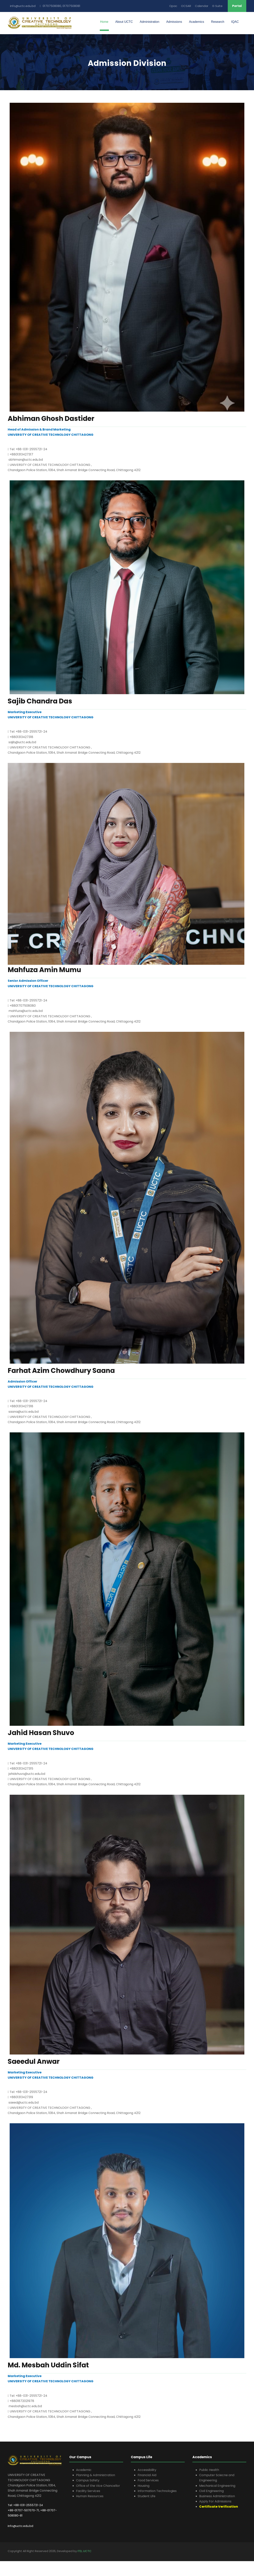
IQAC (235, 21)
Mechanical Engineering (217, 2500)
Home (104, 21)
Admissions (174, 21)
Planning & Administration (95, 2490)
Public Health (209, 2485)
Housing (143, 2500)
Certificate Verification (218, 2521)
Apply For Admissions (215, 2516)
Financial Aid (147, 2490)
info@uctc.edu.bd (20, 2541)
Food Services (148, 2495)
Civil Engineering (211, 2506)
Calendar (201, 6)
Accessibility (147, 2485)
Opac (173, 6)
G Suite (217, 6)
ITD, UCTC (84, 2566)
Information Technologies (157, 2506)
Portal (237, 6)
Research (217, 21)
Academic (83, 2485)
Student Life (146, 2511)
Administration (149, 21)
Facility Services (88, 2506)
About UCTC (124, 21)
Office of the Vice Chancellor (98, 2500)
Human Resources (89, 2511)
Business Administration (217, 2511)
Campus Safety (87, 2495)
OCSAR (186, 6)
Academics (196, 21)
